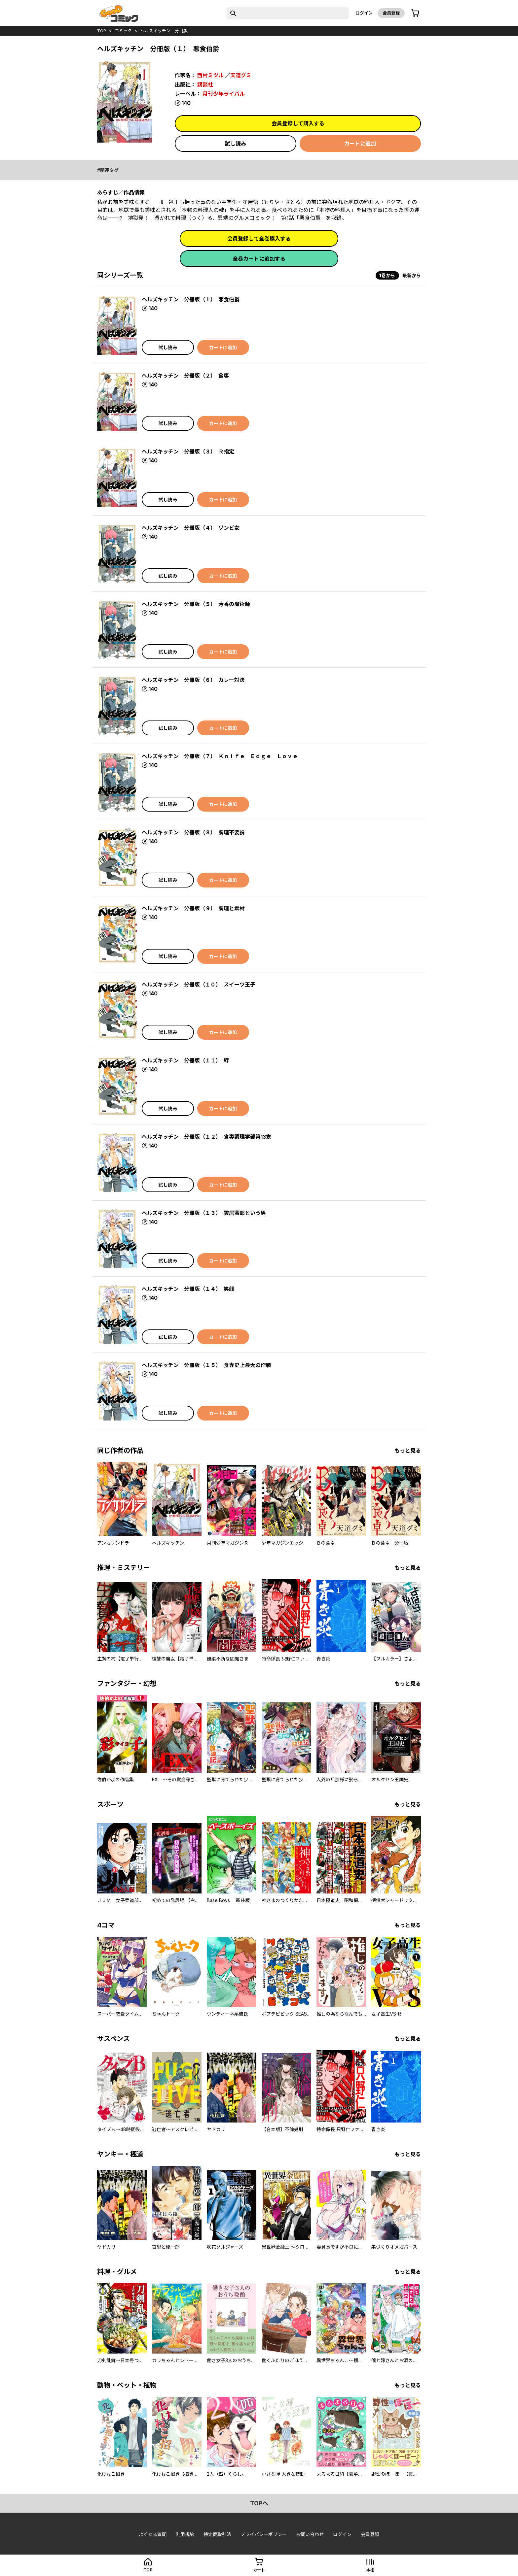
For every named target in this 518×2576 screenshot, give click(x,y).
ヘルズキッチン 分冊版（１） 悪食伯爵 (191, 299)
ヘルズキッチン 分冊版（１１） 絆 (185, 1060)
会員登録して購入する (298, 123)
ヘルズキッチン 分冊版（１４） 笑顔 (188, 1289)
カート (259, 2569)
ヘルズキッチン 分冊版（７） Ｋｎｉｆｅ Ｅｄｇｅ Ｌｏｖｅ (220, 756)
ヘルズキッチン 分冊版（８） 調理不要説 (193, 832)
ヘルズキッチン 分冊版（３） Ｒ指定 (188, 451)
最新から (411, 275)
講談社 (205, 84)
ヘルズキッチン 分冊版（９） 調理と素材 (193, 908)
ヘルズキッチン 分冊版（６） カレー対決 (193, 680)
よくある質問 (152, 2534)
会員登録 (391, 13)
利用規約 (185, 2534)
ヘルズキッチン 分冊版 (164, 30)
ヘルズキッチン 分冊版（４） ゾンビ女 (191, 527)
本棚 (370, 2569)
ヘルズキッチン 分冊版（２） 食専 (185, 375)
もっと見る (407, 1450)
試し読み (235, 143)
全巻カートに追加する (259, 258)
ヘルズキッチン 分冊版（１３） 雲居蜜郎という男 (204, 1213)
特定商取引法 (217, 2534)
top (101, 30)
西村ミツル (210, 75)
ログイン (364, 13)
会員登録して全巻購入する (259, 238)
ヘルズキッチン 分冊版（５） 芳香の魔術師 (196, 604)
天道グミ (240, 75)
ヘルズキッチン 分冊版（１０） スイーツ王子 (198, 984)
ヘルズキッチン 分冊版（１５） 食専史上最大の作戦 (206, 1365)
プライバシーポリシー (263, 2534)
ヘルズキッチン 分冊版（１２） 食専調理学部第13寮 (206, 1136)
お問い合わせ (310, 2534)
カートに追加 (360, 143)
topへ (259, 2503)
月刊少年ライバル (224, 93)
